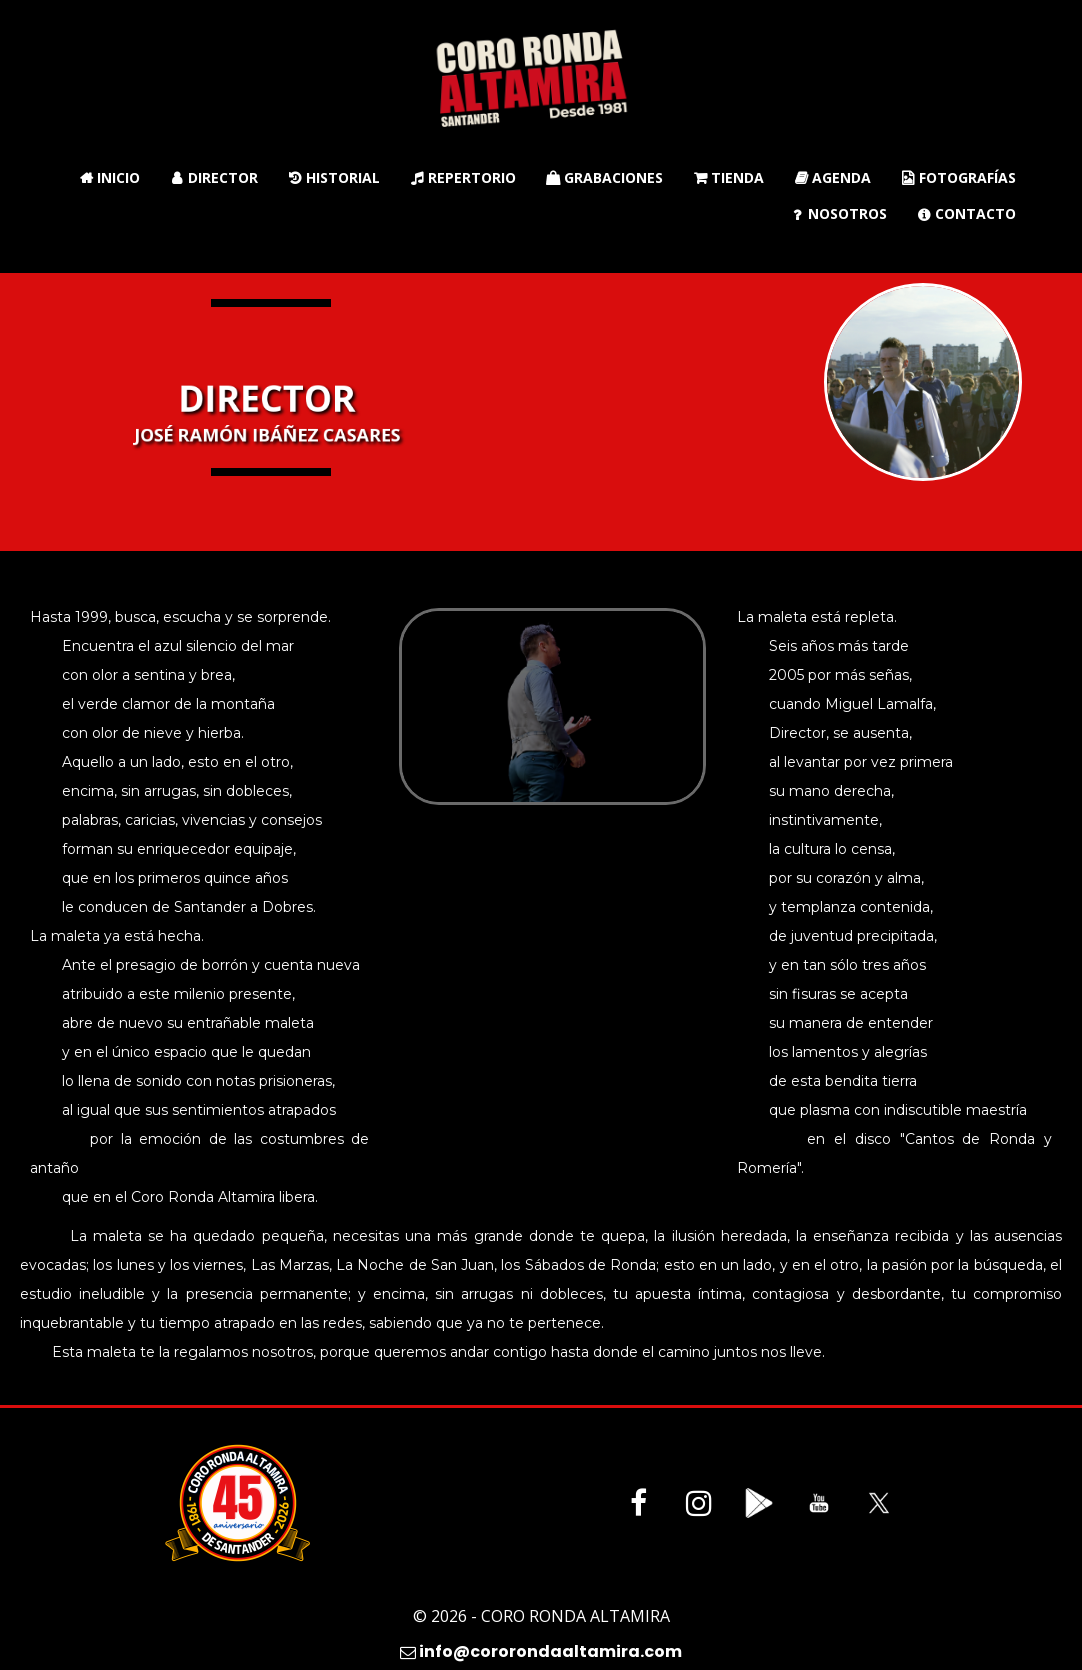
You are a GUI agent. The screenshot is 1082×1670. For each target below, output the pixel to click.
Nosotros (838, 213)
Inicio (109, 177)
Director (214, 177)
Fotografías (958, 177)
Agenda (832, 177)
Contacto (966, 213)
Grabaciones (604, 177)
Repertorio (463, 177)
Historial (334, 177)
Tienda (728, 177)
